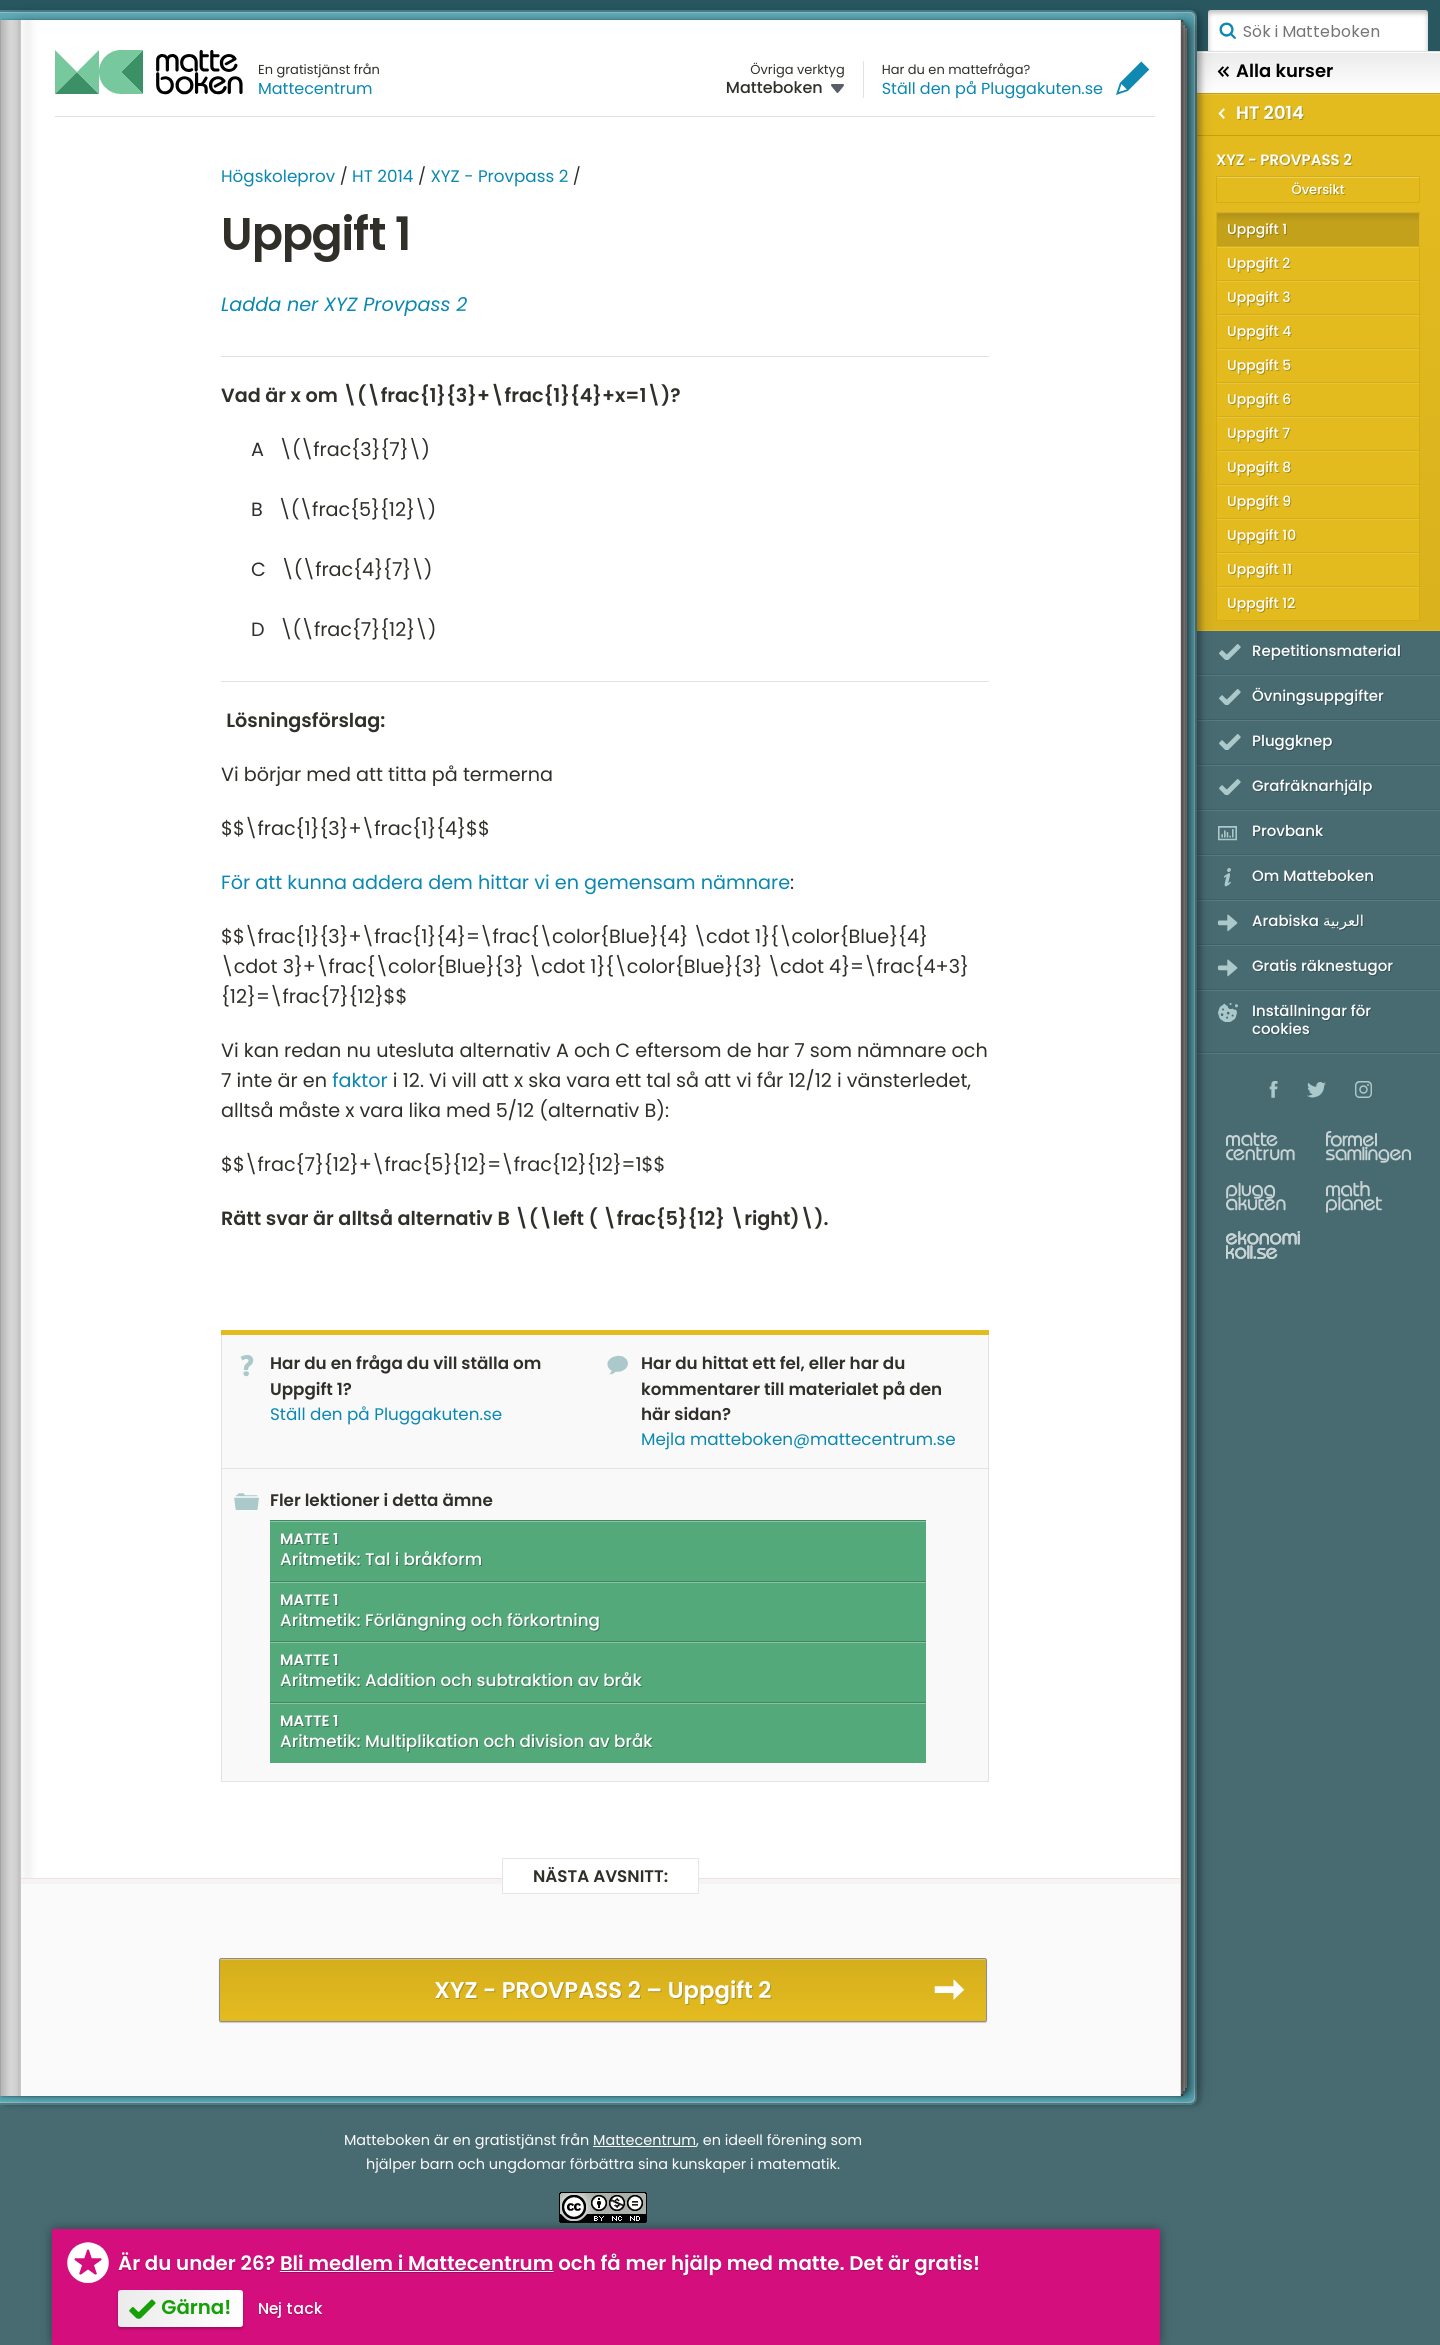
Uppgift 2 (1258, 263)
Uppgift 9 (1259, 501)
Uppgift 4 (1259, 331)
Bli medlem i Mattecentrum (417, 2263)
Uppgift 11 (1259, 569)
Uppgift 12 (1261, 603)
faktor (360, 1080)
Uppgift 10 (1261, 535)
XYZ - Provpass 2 (499, 176)
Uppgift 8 (1259, 467)
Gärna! (196, 2307)
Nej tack (290, 2308)
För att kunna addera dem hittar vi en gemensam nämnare (505, 882)
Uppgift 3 (1259, 297)
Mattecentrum (315, 88)
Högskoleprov (278, 176)
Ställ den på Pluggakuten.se (992, 88)
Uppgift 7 (1258, 433)
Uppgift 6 (1259, 399)
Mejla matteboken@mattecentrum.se (798, 1439)
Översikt (1317, 189)
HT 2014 (382, 176)
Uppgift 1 (1257, 229)
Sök (1227, 31)
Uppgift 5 (1259, 365)
